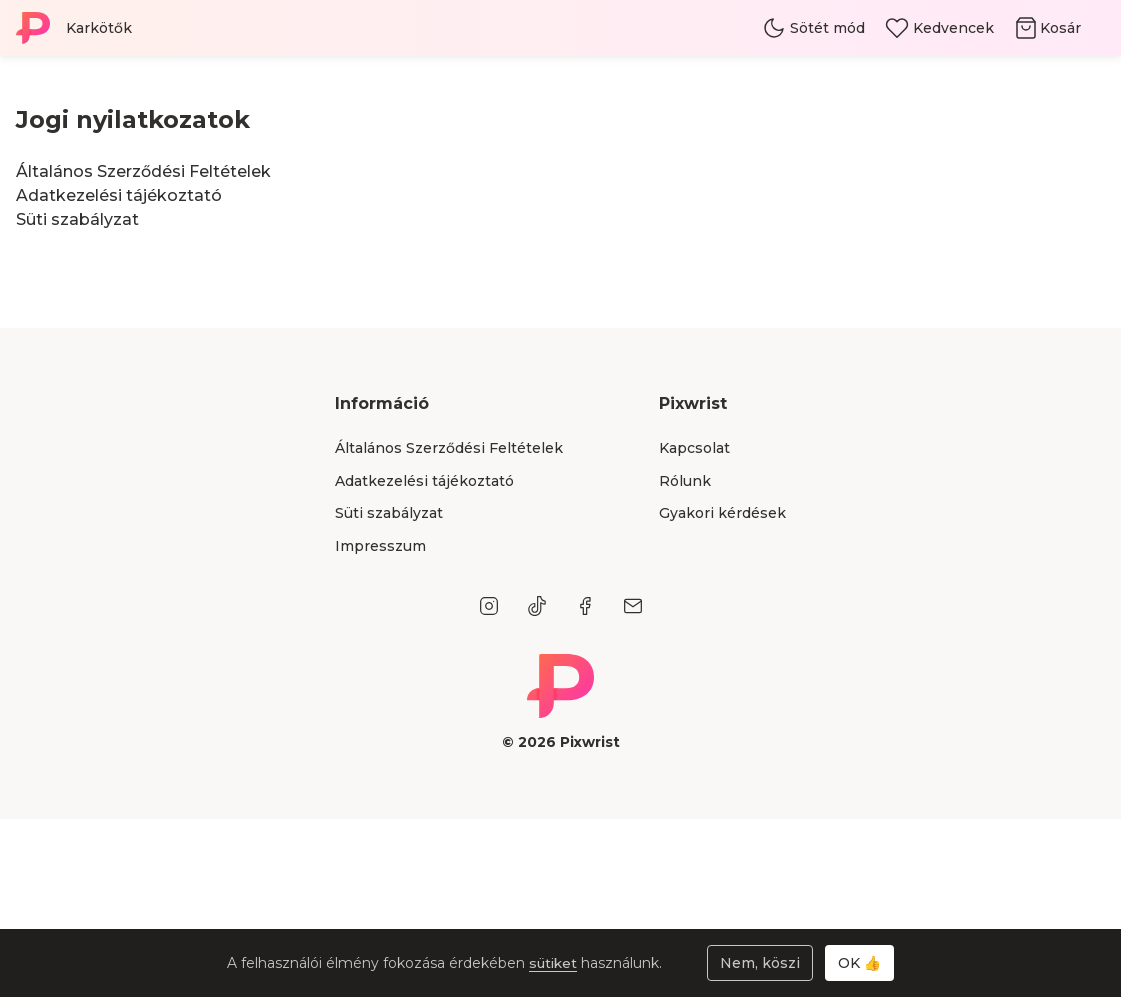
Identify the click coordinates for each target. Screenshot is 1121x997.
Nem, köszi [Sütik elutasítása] (760, 963)
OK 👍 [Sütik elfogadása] (859, 963)
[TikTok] (537, 606)
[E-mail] (633, 606)
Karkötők (99, 28)
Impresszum (380, 546)
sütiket (554, 963)
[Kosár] (1059, 28)
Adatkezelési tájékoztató (119, 195)
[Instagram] (489, 606)
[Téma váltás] (813, 28)
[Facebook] (585, 606)
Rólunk (685, 481)
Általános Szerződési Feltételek (143, 171)
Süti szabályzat (77, 219)
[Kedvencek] (939, 28)
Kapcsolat (694, 448)
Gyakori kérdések (722, 513)
